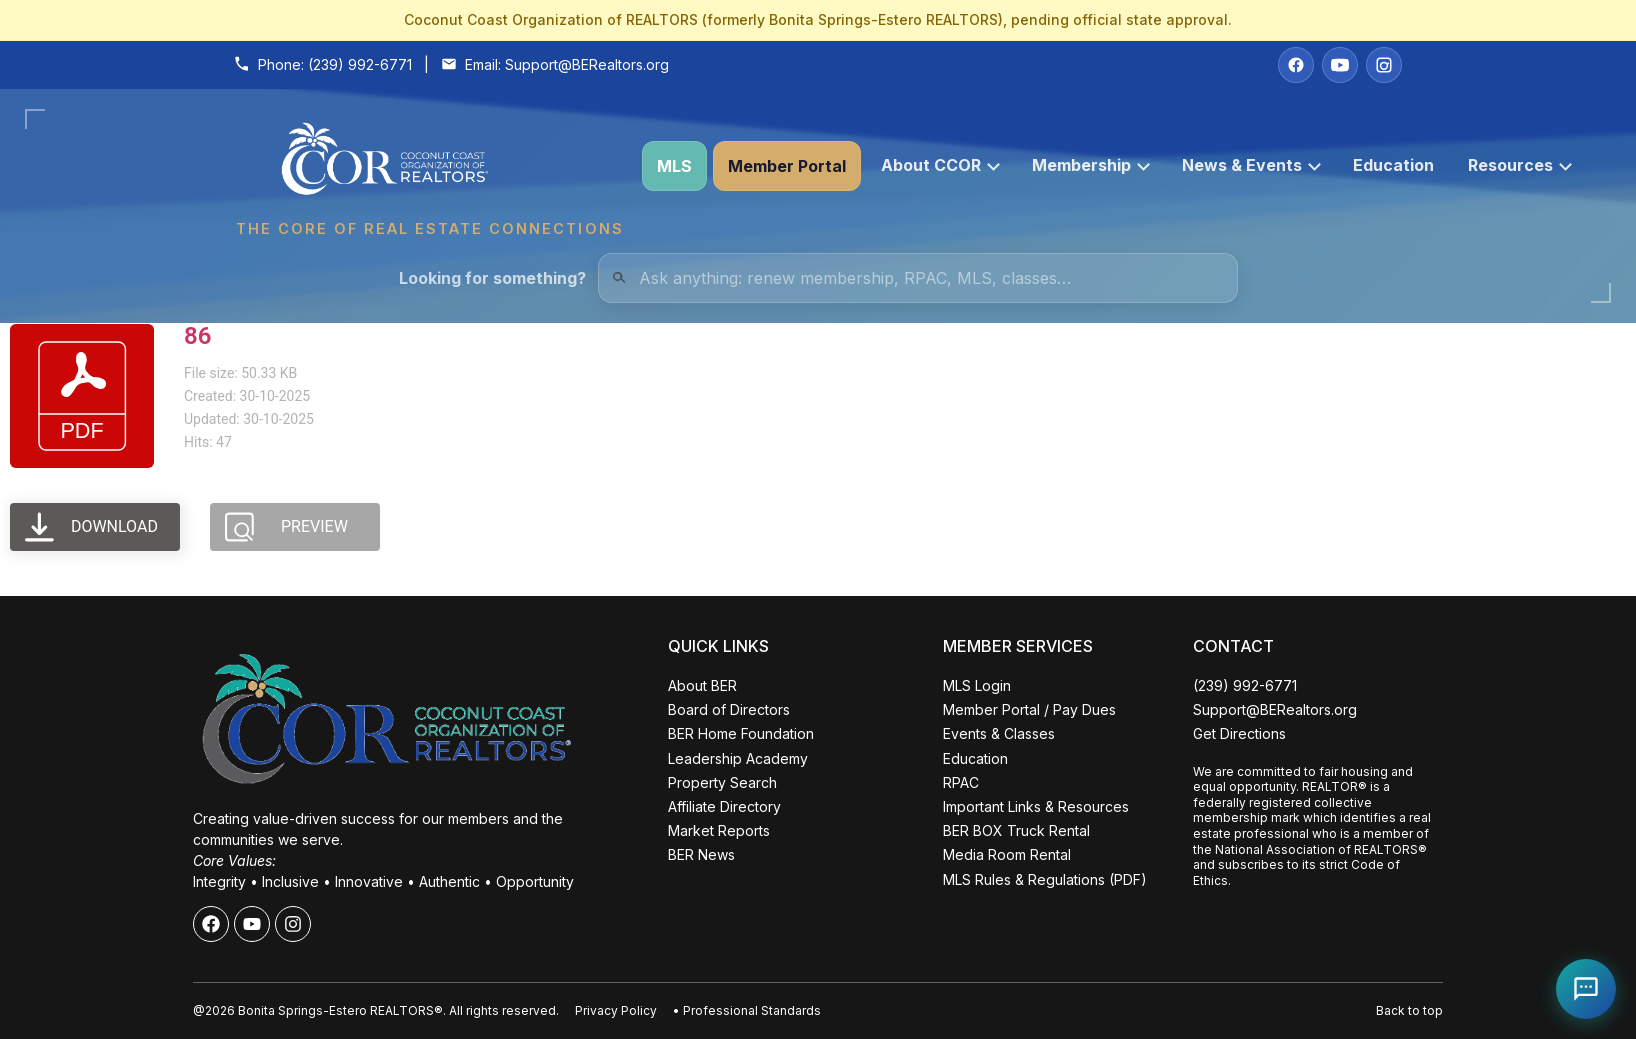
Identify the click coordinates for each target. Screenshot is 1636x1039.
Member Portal (787, 166)
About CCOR (940, 165)
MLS (674, 166)
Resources (1520, 165)
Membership (1091, 165)
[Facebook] (1296, 65)
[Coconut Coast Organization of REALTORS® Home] (429, 166)
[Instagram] (1384, 65)
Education (1393, 165)
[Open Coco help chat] (1586, 989)
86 (197, 336)
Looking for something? (492, 278)
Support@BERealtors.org (587, 64)
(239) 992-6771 (360, 64)
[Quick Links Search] (918, 278)
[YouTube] (1340, 65)
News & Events (1251, 165)
